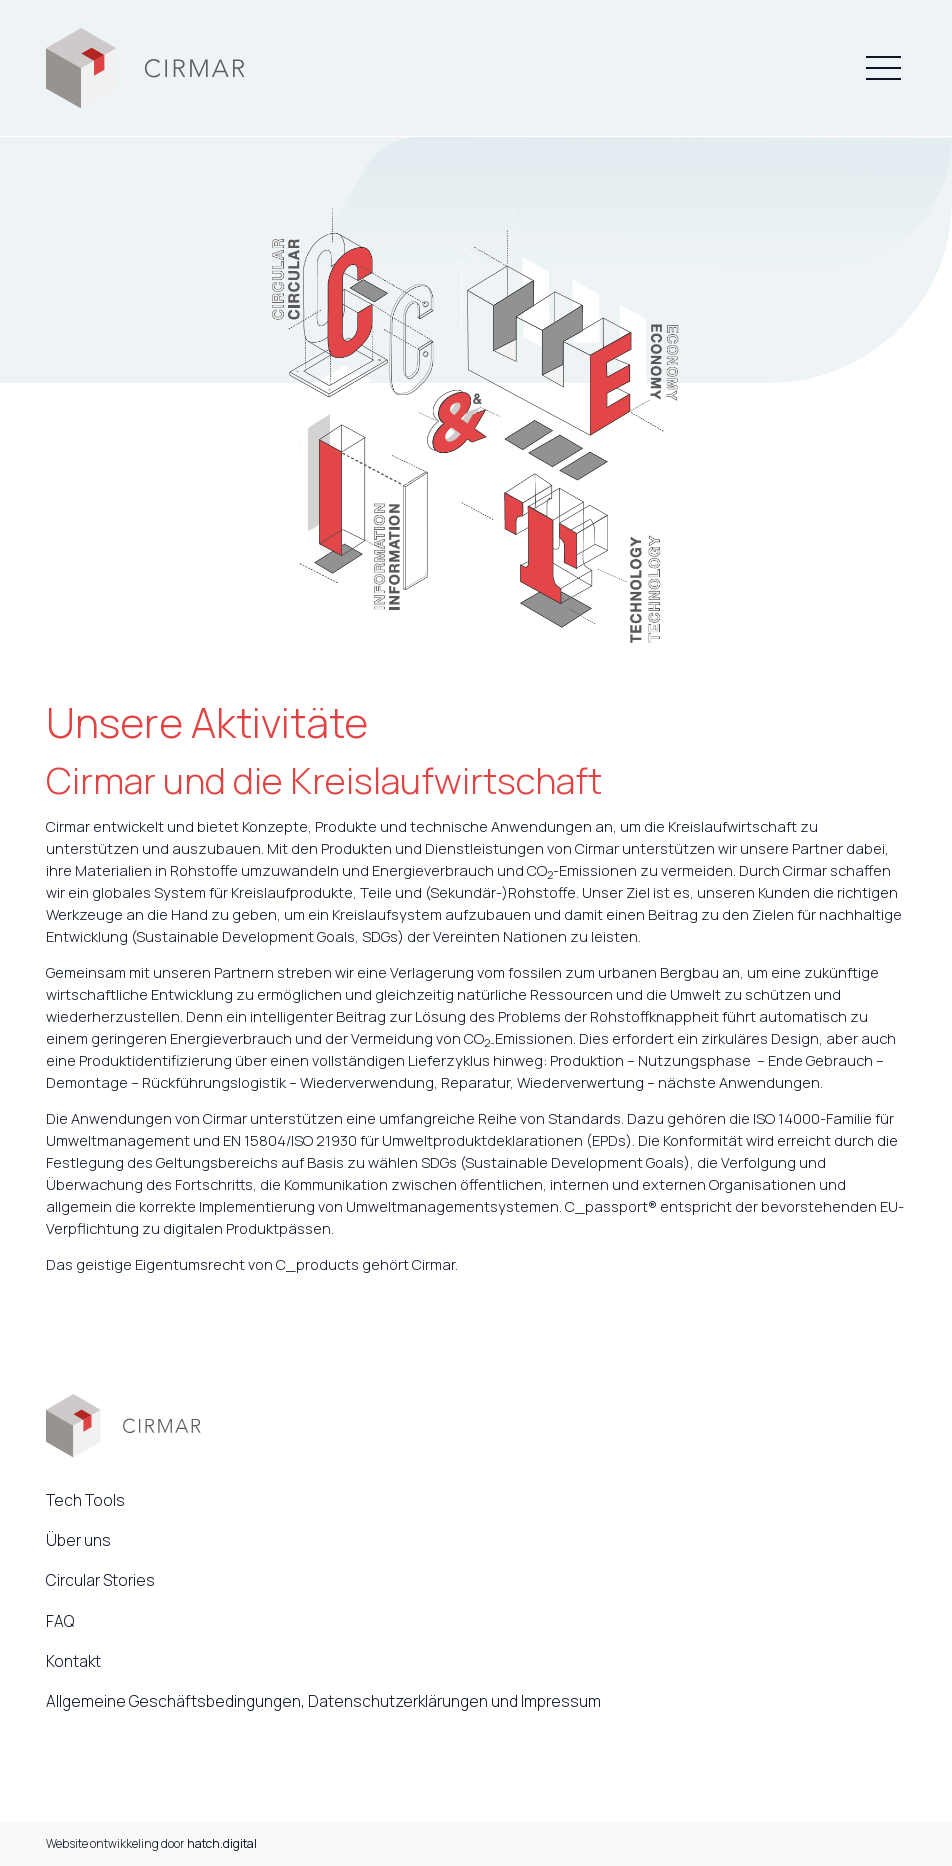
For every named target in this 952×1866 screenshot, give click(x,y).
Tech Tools (85, 1500)
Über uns (78, 1540)
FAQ (60, 1621)
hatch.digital (222, 1843)
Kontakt (73, 1661)
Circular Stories (100, 1580)
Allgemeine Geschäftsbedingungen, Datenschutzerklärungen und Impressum (323, 1701)
